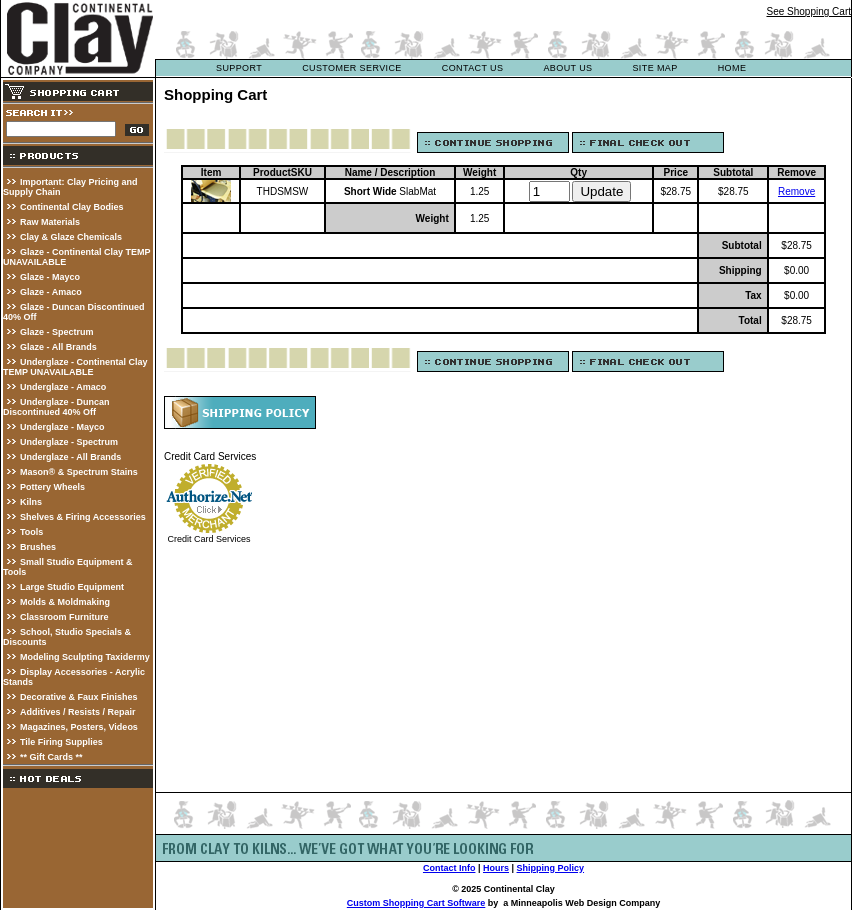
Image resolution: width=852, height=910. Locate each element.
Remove (796, 191)
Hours (496, 868)
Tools (31, 532)
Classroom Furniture (64, 617)
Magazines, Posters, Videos (79, 727)
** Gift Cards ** (51, 757)
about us (567, 68)
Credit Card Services (208, 539)
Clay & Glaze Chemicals (71, 237)
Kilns (31, 502)
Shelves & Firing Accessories (83, 517)
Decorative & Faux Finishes (79, 697)
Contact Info (449, 868)
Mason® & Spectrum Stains (79, 472)
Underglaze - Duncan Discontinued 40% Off (56, 407)
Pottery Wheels (52, 487)
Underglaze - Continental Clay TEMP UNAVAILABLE (75, 367)
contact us (473, 68)
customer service (352, 68)
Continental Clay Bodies (72, 207)
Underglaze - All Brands (70, 457)
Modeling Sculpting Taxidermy (85, 657)
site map (654, 68)
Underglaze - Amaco (63, 387)
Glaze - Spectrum (57, 332)
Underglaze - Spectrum (69, 442)
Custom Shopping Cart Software (416, 903)
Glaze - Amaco (51, 292)
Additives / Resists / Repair (78, 712)
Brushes (38, 547)
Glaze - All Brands (58, 347)
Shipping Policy (551, 868)
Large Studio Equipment (72, 587)
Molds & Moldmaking (65, 602)
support (239, 68)
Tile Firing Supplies (61, 742)
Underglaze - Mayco (62, 427)
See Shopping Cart (808, 11)
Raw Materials (50, 222)
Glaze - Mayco (50, 277)
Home (732, 68)
